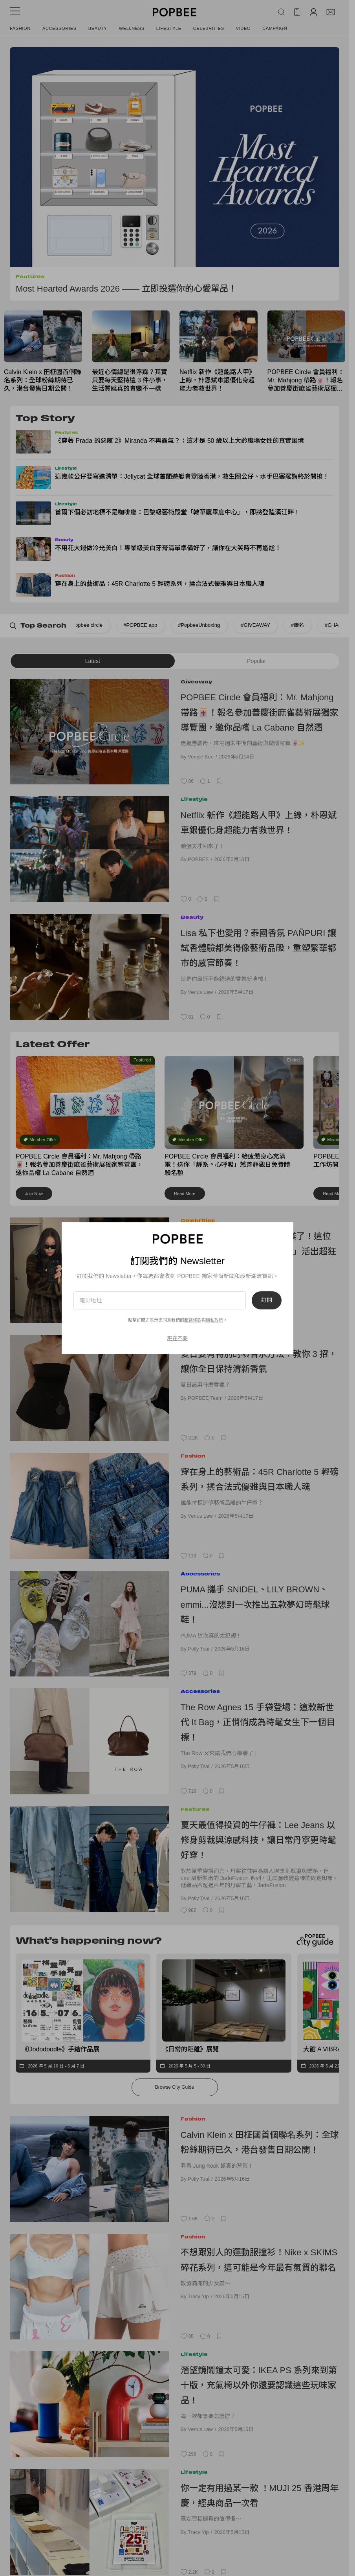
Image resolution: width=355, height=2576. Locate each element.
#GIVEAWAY (208, 625)
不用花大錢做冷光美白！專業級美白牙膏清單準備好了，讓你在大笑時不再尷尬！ (168, 548)
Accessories (59, 28)
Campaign (274, 28)
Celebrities (208, 28)
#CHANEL (290, 625)
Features (30, 276)
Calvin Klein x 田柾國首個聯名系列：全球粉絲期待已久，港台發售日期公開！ (42, 380)
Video (243, 28)
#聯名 (250, 625)
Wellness (132, 28)
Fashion (20, 28)
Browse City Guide (174, 2087)
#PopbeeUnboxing (152, 625)
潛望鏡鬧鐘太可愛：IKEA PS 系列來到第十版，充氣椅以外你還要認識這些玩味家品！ (259, 2385)
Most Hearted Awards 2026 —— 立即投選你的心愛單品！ (126, 289)
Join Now (34, 1193)
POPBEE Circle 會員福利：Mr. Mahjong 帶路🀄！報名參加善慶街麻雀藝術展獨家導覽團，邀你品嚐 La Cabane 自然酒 (305, 381)
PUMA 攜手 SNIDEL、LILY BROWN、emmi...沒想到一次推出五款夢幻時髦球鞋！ (255, 1605)
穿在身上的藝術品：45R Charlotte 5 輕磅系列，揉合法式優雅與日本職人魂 (159, 583)
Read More (184, 1193)
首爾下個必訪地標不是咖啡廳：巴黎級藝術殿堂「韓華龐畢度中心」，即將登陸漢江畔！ (177, 512)
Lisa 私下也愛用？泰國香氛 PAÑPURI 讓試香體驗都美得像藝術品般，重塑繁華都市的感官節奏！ (259, 948)
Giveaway (196, 681)
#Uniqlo (331, 625)
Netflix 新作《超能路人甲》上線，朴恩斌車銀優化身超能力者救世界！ (217, 380)
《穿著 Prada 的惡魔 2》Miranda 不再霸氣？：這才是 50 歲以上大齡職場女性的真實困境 (179, 440)
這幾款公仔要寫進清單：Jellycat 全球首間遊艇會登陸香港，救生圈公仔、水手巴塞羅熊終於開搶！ (192, 476)
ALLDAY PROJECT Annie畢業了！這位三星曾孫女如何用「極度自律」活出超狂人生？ (258, 1251)
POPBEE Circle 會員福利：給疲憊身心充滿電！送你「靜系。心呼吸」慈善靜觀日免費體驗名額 (227, 1164)
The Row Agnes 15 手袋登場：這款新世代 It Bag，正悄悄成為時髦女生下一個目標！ (258, 1722)
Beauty (97, 28)
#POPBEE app (93, 625)
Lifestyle (168, 28)
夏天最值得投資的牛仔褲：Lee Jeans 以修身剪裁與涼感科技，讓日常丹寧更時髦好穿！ (258, 1840)
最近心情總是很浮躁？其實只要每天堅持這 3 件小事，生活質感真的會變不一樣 (130, 380)
